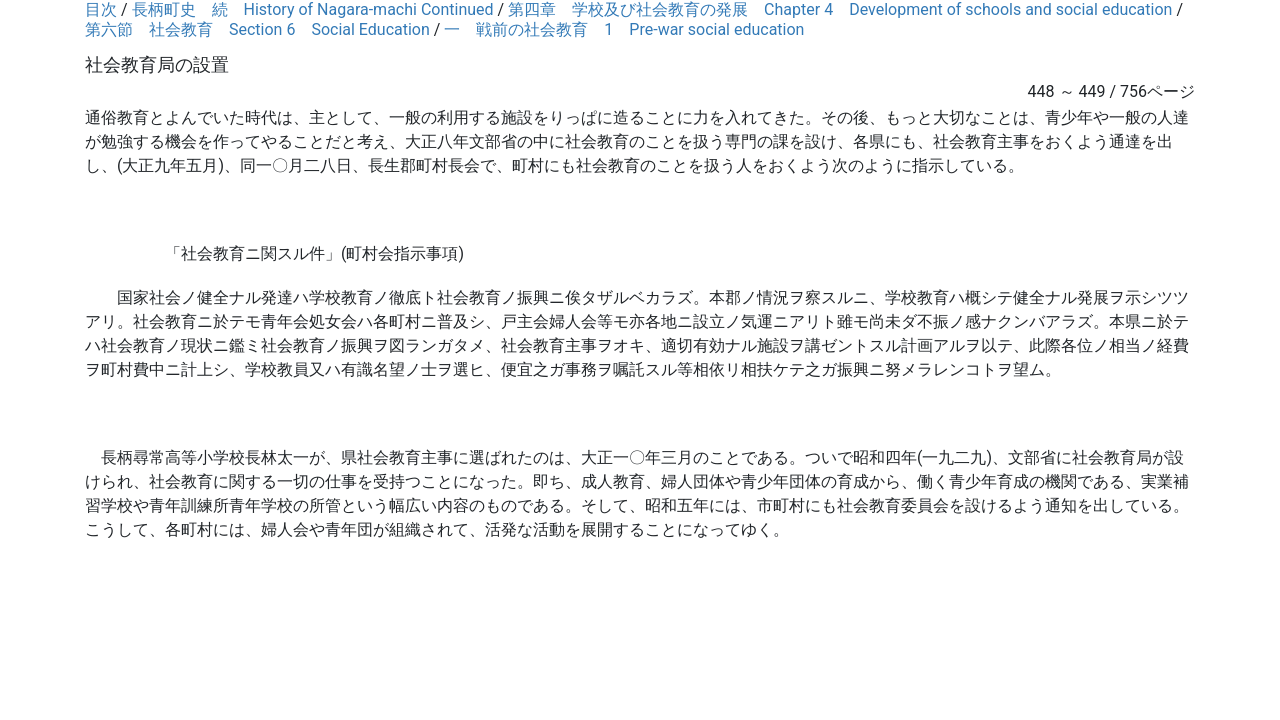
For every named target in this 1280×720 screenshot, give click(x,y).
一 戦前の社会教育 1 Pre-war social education (624, 29)
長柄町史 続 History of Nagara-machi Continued (313, 9)
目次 (101, 9)
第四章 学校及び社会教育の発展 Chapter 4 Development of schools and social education (840, 9)
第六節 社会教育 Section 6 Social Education (257, 29)
